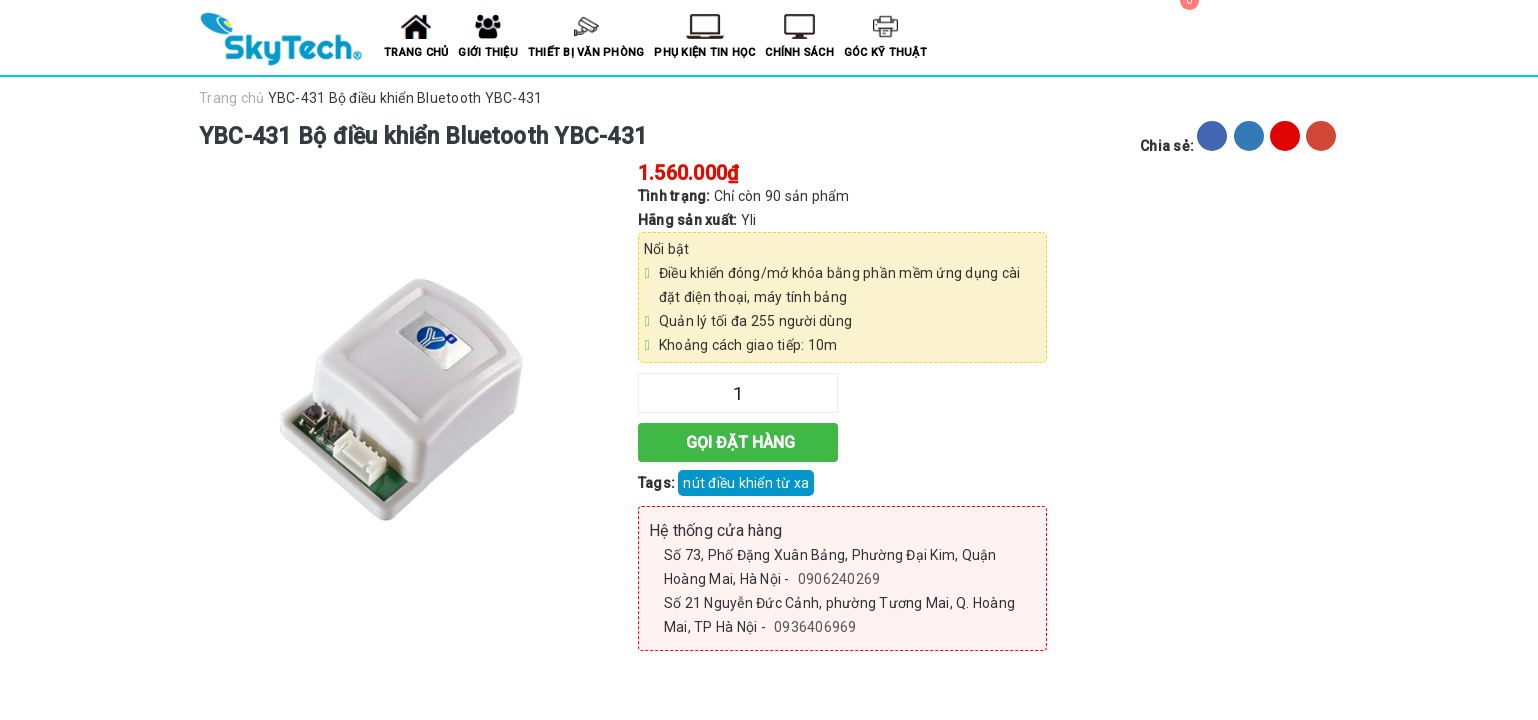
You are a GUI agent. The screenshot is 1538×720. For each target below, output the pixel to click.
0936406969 (815, 627)
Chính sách (799, 52)
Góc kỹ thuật (885, 52)
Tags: (658, 483)
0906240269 (839, 579)
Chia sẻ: (1167, 146)
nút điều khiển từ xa (746, 483)
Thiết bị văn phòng (586, 52)
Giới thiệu (488, 52)
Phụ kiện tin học (704, 52)
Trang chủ (416, 52)
